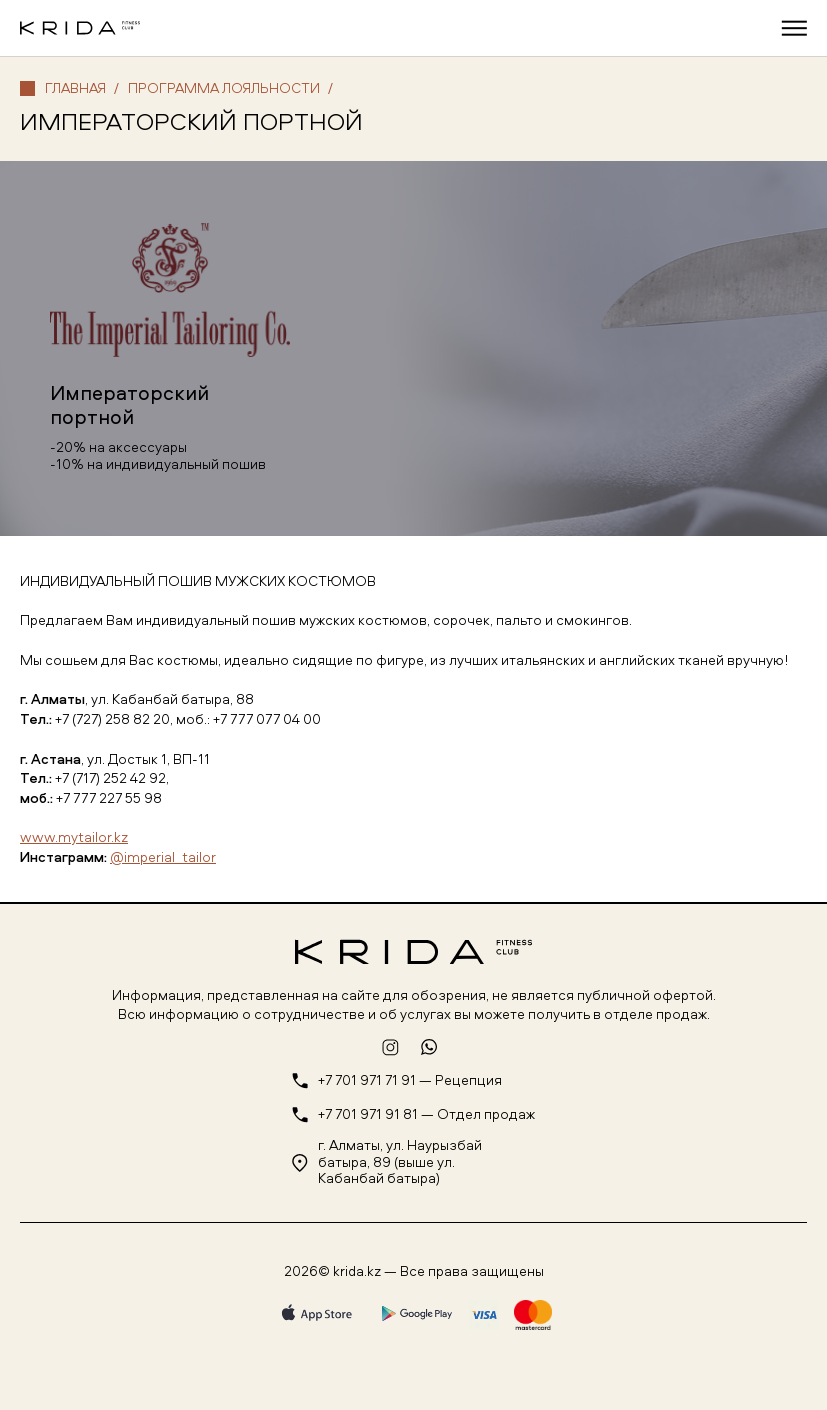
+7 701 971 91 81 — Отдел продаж (426, 1114)
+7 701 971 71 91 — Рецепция (410, 1080)
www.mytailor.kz (74, 836)
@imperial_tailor (163, 856)
